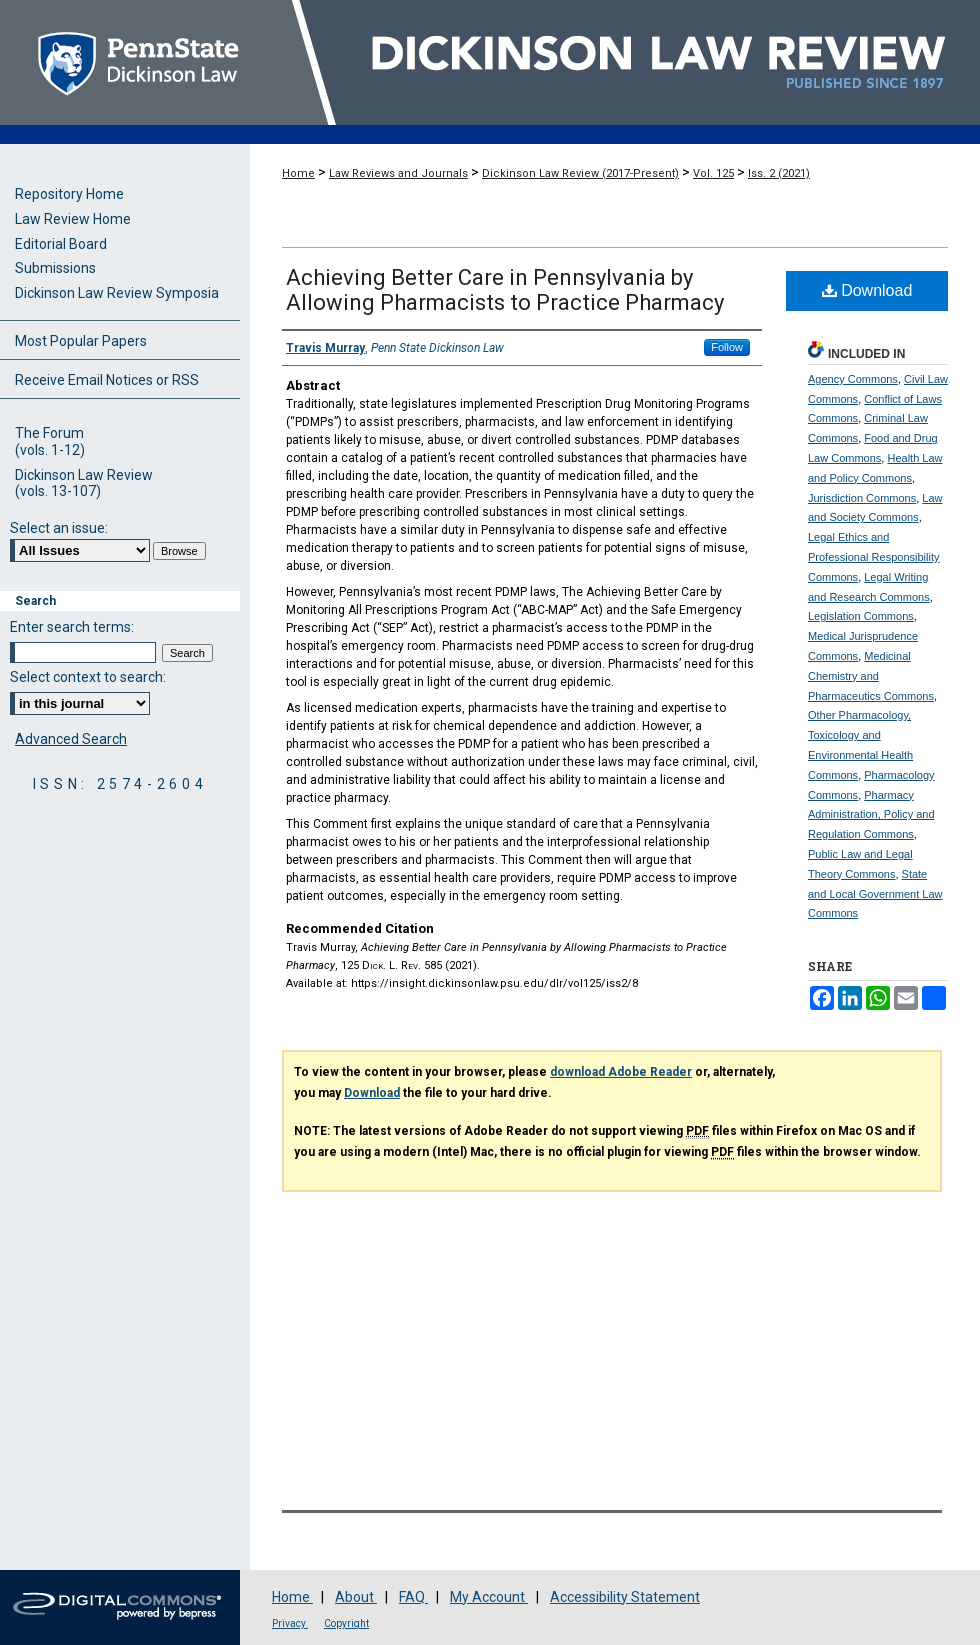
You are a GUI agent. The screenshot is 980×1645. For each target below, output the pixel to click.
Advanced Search (71, 739)
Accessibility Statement (625, 1597)
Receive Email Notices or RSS (107, 380)
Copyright (346, 1623)
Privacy (290, 1623)
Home (298, 173)
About (356, 1597)
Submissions (55, 268)
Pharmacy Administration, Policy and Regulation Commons (871, 815)
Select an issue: (59, 528)
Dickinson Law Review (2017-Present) (580, 173)
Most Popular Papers (81, 341)
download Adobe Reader (621, 1072)
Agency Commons (853, 379)
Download (867, 290)
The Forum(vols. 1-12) (50, 441)
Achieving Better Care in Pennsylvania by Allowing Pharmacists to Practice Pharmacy (505, 290)
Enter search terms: (72, 627)
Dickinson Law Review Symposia (117, 293)
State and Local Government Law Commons (875, 894)
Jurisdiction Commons (862, 498)
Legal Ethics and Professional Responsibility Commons (873, 557)
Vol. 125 (713, 173)
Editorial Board (61, 244)
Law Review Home (73, 219)
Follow (727, 347)
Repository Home (69, 194)
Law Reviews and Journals (398, 173)
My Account (489, 1597)
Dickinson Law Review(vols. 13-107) (84, 483)
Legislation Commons (861, 616)
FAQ (413, 1597)
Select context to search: (88, 677)
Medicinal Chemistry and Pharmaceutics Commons (871, 676)
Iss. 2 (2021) (779, 173)
